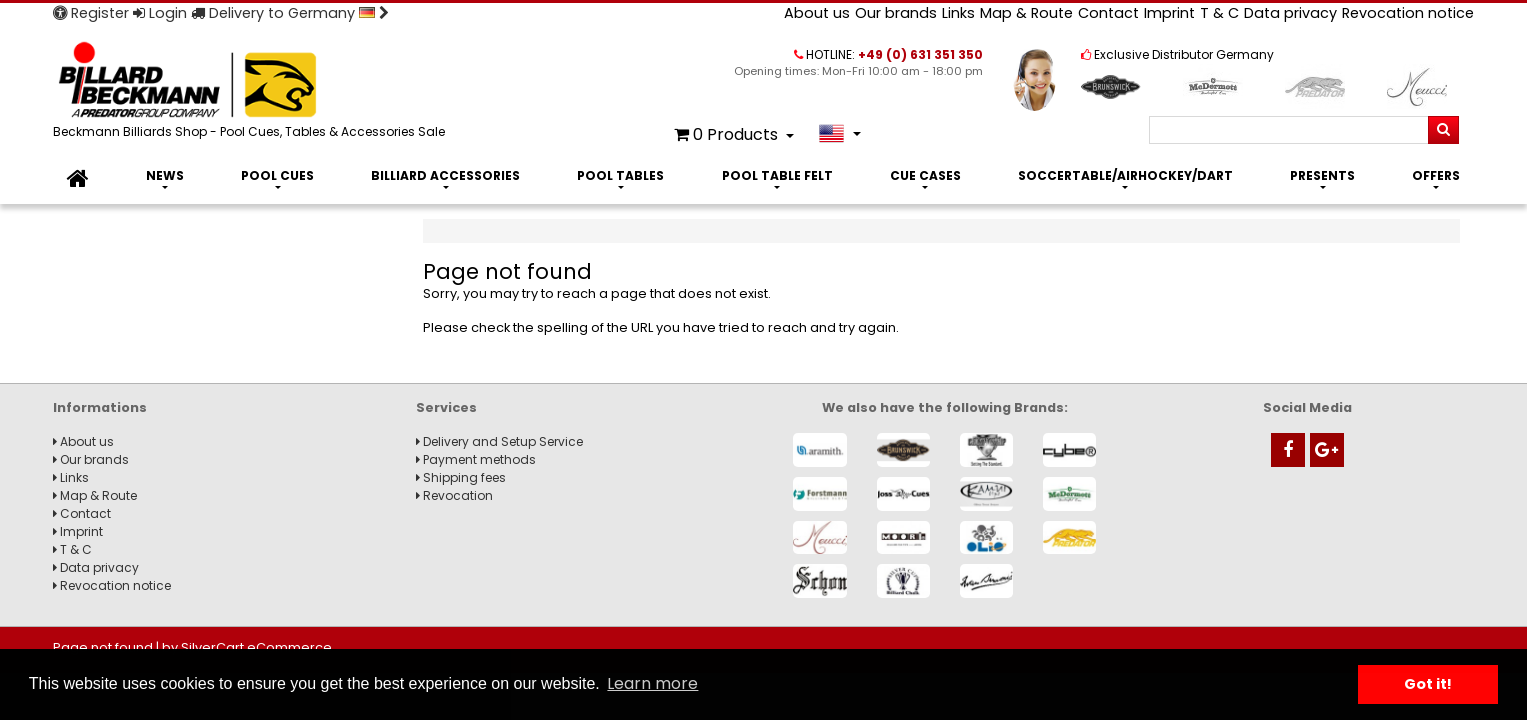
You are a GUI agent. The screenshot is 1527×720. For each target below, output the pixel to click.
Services (446, 407)
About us (817, 13)
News (165, 175)
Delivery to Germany (290, 13)
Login (160, 13)
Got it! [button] (1428, 684)
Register (91, 13)
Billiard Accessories (445, 175)
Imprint (1169, 13)
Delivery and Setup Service (499, 441)
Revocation (454, 495)
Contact (1108, 13)
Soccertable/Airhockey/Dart (1125, 175)
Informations (100, 407)
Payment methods (476, 459)
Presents (1322, 175)
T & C (1219, 13)
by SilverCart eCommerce (247, 647)
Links (958, 13)
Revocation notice (1408, 13)
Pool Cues (277, 175)
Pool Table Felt (777, 175)
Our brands (896, 13)
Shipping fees (461, 477)
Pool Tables (620, 175)
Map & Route (1026, 13)
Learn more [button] (652, 683)
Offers (1436, 175)
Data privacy (1290, 13)
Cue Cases (925, 175)
